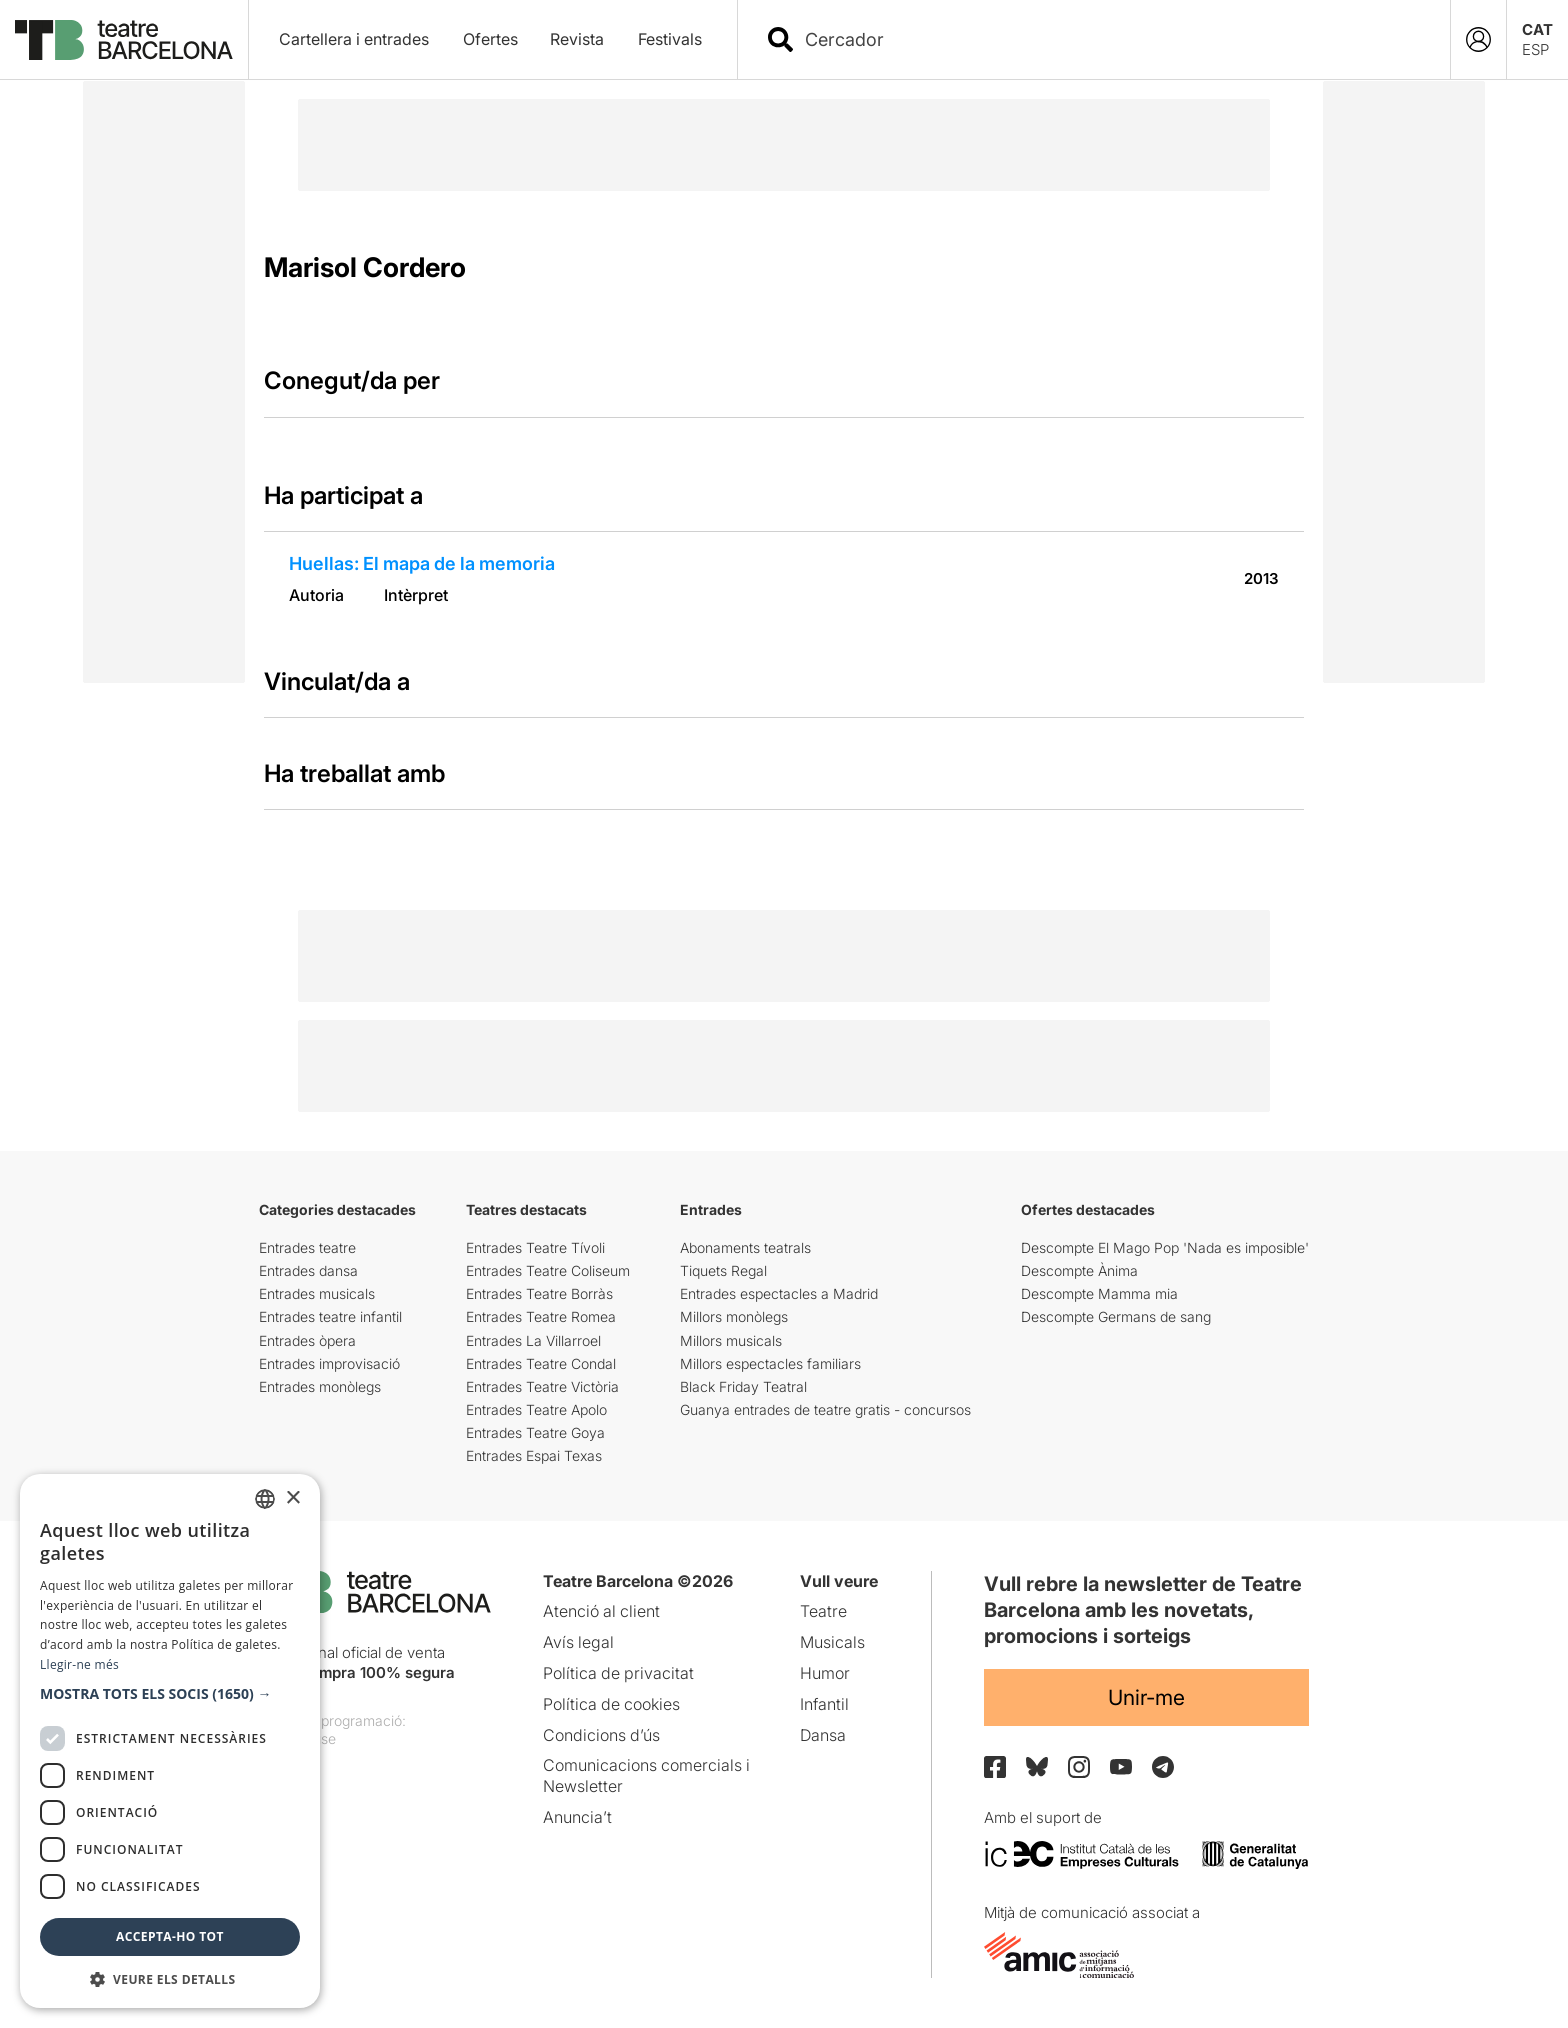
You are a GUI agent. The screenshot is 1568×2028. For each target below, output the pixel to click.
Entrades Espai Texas (534, 1455)
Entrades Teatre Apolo (536, 1409)
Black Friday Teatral (743, 1386)
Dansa (823, 1735)
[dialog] (170, 1741)
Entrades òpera (307, 1340)
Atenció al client (601, 1611)
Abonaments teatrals (745, 1247)
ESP (1535, 49)
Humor (825, 1673)
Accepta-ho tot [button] (170, 1936)
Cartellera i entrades (354, 39)
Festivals (670, 39)
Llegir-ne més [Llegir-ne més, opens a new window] (79, 1664)
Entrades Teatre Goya (535, 1432)
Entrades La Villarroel (533, 1340)
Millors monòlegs (734, 1316)
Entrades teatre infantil (330, 1316)
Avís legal (578, 1642)
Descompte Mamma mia (1099, 1293)
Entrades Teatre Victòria (542, 1386)
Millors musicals (731, 1340)
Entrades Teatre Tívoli (535, 1247)
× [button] (292, 1498)
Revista (577, 39)
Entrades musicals (317, 1293)
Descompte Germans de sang (1116, 1316)
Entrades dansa (308, 1270)
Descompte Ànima (1079, 1270)
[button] (170, 1694)
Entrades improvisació (329, 1363)
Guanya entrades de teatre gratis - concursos (825, 1409)
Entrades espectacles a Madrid (779, 1293)
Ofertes (490, 39)
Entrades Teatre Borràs (539, 1293)
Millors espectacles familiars (770, 1363)
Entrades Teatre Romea (541, 1316)
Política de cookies (611, 1704)
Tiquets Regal (723, 1270)
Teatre (823, 1611)
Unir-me (1146, 1697)
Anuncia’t (577, 1817)
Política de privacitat (618, 1673)
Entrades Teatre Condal (541, 1363)
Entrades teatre (307, 1247)
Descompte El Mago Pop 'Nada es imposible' (1165, 1247)
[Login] (1478, 39)
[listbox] (265, 1499)
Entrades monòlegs (320, 1386)
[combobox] (1111, 39)
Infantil (824, 1704)
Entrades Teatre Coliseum (548, 1270)
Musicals (832, 1642)
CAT (1537, 29)
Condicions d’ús (601, 1735)
